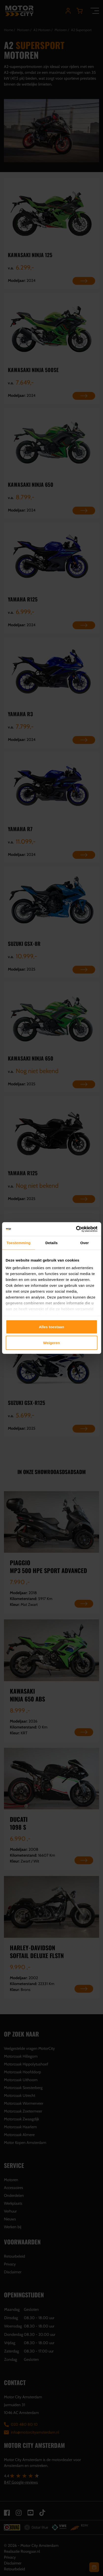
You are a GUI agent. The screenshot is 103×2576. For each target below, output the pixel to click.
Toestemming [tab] (18, 1242)
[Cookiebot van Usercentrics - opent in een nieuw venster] (75, 1229)
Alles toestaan (51, 1327)
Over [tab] (84, 1242)
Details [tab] (51, 1242)
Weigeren (51, 1343)
